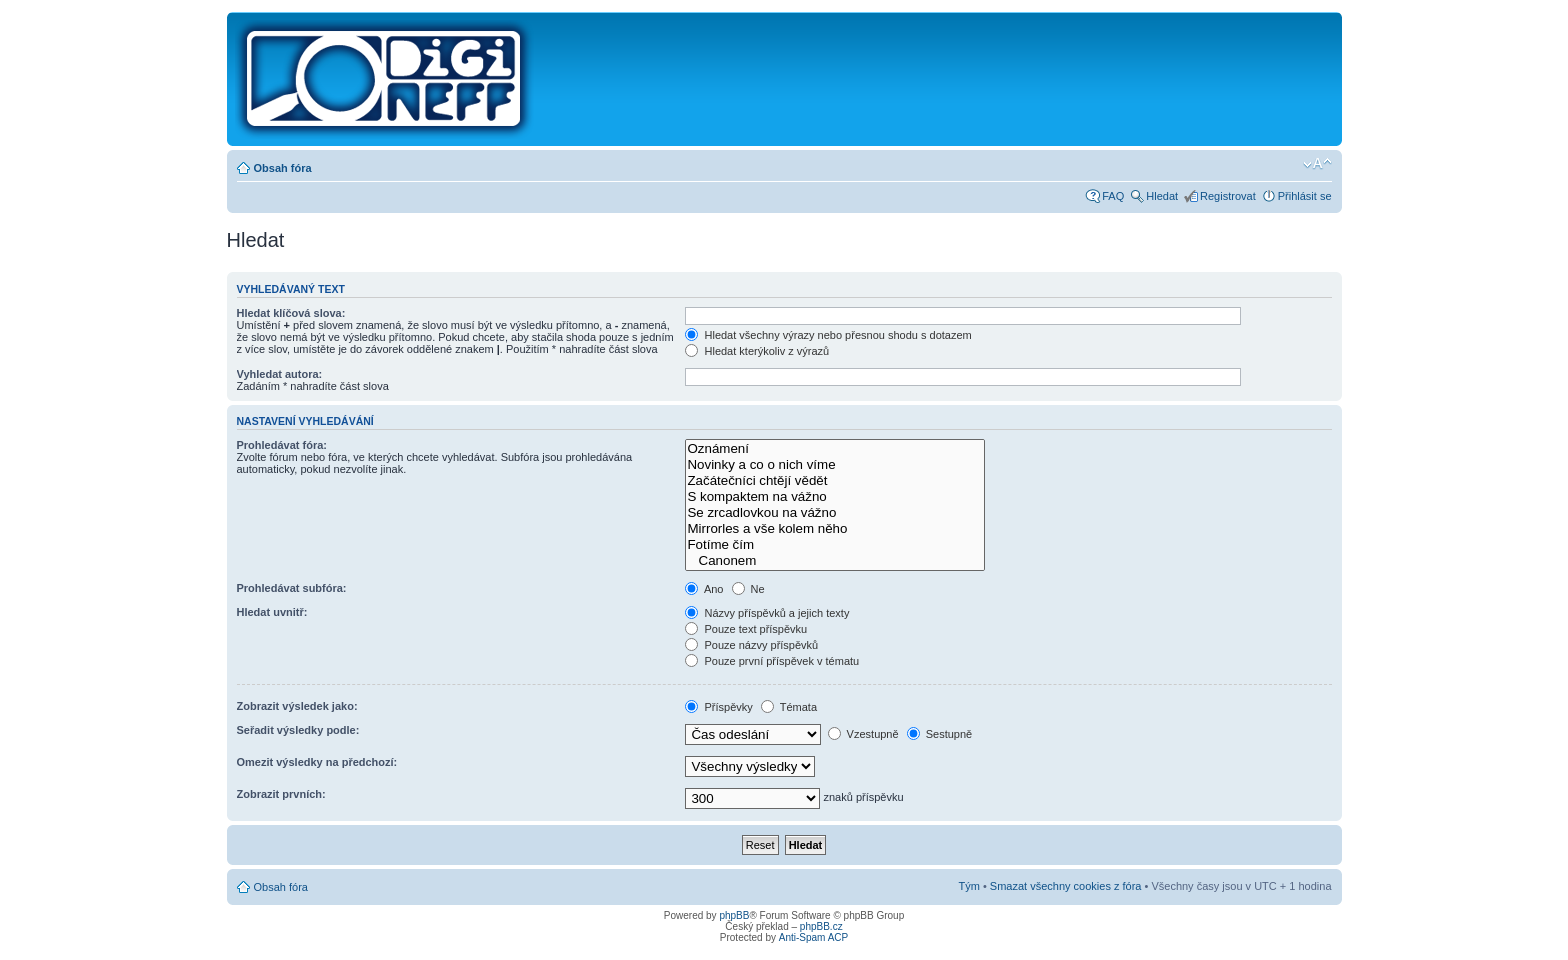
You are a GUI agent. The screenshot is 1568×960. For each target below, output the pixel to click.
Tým (968, 886)
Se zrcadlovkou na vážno (835, 513)
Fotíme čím (835, 545)
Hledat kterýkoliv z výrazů (757, 351)
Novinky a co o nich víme (835, 465)
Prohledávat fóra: (282, 445)
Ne (748, 589)
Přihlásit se (1305, 196)
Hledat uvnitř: (272, 612)
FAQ (1113, 196)
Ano (704, 589)
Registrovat (1228, 196)
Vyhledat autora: (280, 374)
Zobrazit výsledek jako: (297, 706)
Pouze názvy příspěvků (751, 645)
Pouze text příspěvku (746, 629)
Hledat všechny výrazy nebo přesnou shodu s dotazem (828, 335)
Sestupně (940, 734)
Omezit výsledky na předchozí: (317, 762)
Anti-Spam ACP (813, 937)
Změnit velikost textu (1317, 164)
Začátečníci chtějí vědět (835, 481)
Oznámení (835, 449)
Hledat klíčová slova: (291, 313)
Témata (789, 707)
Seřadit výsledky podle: (298, 730)
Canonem (835, 561)
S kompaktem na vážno (835, 497)
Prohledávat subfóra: (292, 588)
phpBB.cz (821, 926)
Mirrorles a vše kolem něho (835, 529)
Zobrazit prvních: (281, 794)
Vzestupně (863, 734)
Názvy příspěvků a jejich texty (767, 613)
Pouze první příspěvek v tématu (772, 661)
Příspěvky (718, 707)
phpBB (734, 915)
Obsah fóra (283, 168)
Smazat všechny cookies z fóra (1066, 886)
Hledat (1162, 196)
